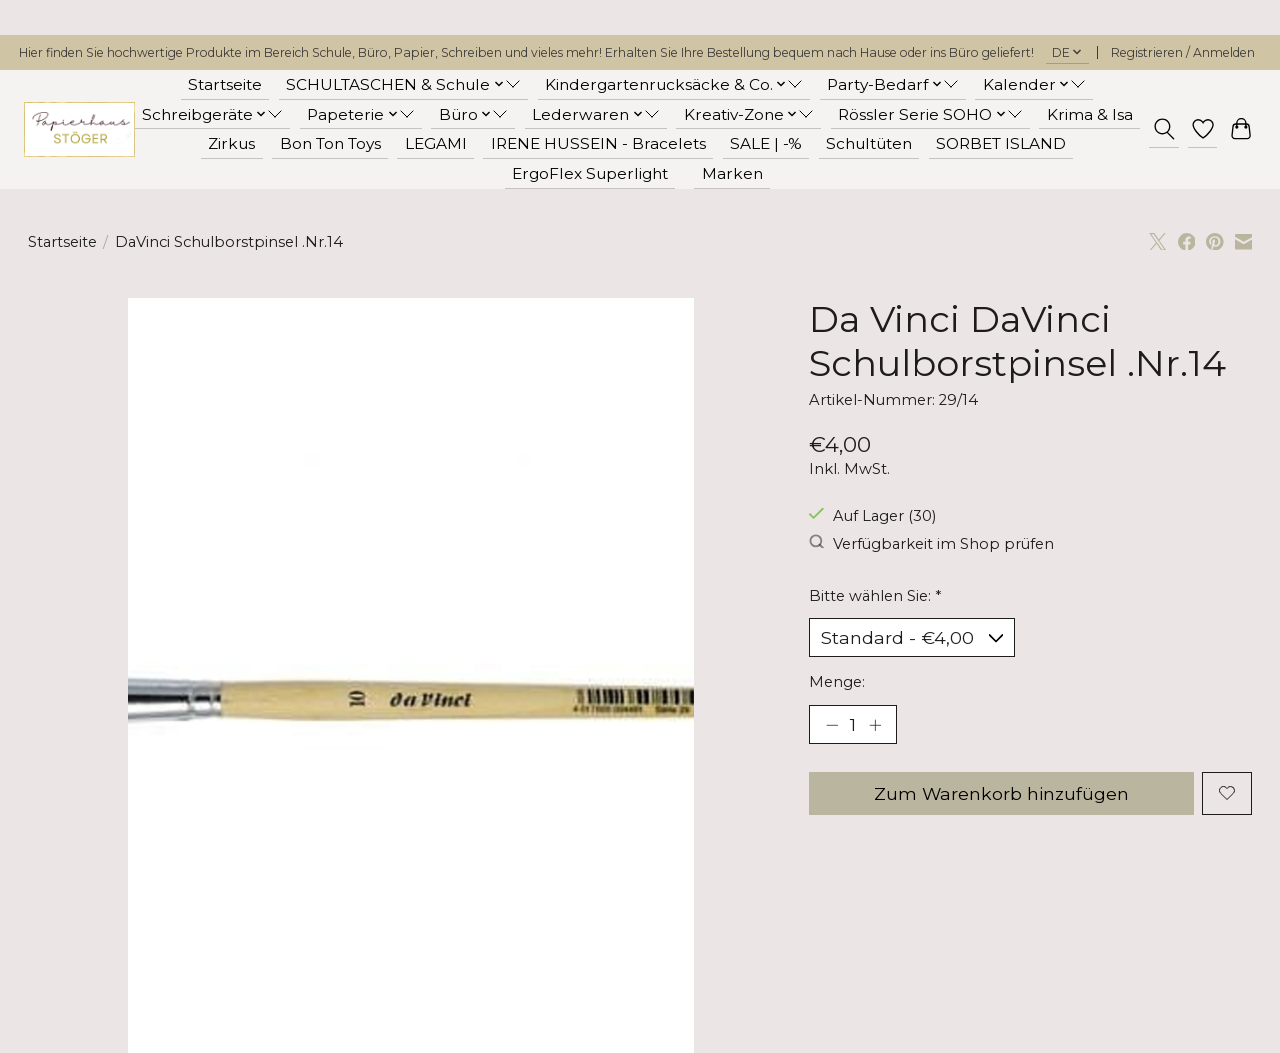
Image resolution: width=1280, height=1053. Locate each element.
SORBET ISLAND (1001, 143)
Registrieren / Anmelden (1183, 52)
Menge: (837, 683)
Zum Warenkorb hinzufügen (1001, 794)
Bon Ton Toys (330, 143)
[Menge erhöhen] (875, 725)
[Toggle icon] (1163, 129)
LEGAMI (436, 143)
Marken (732, 173)
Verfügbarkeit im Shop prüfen (931, 543)
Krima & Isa (1090, 114)
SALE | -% (766, 143)
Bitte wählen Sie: (875, 596)
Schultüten (869, 143)
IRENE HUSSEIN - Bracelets (598, 143)
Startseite (225, 84)
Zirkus (231, 143)
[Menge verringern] (832, 725)
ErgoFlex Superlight (590, 173)
